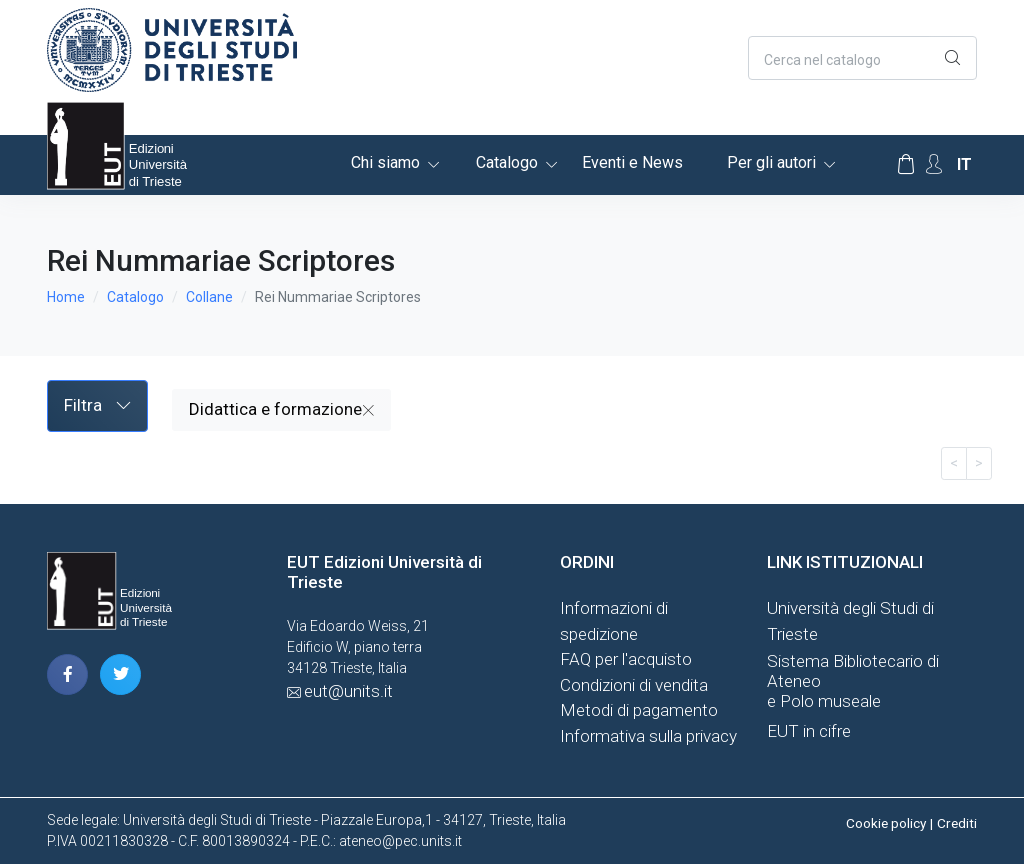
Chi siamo (385, 162)
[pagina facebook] (67, 674)
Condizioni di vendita (634, 685)
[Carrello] (906, 165)
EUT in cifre (809, 731)
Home (66, 297)
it (964, 164)
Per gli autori (771, 162)
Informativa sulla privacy (648, 736)
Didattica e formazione (281, 409)
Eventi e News (632, 162)
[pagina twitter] (120, 674)
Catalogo (507, 162)
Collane (209, 297)
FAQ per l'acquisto (626, 659)
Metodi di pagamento (639, 710)
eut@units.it (348, 691)
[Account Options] (934, 164)
